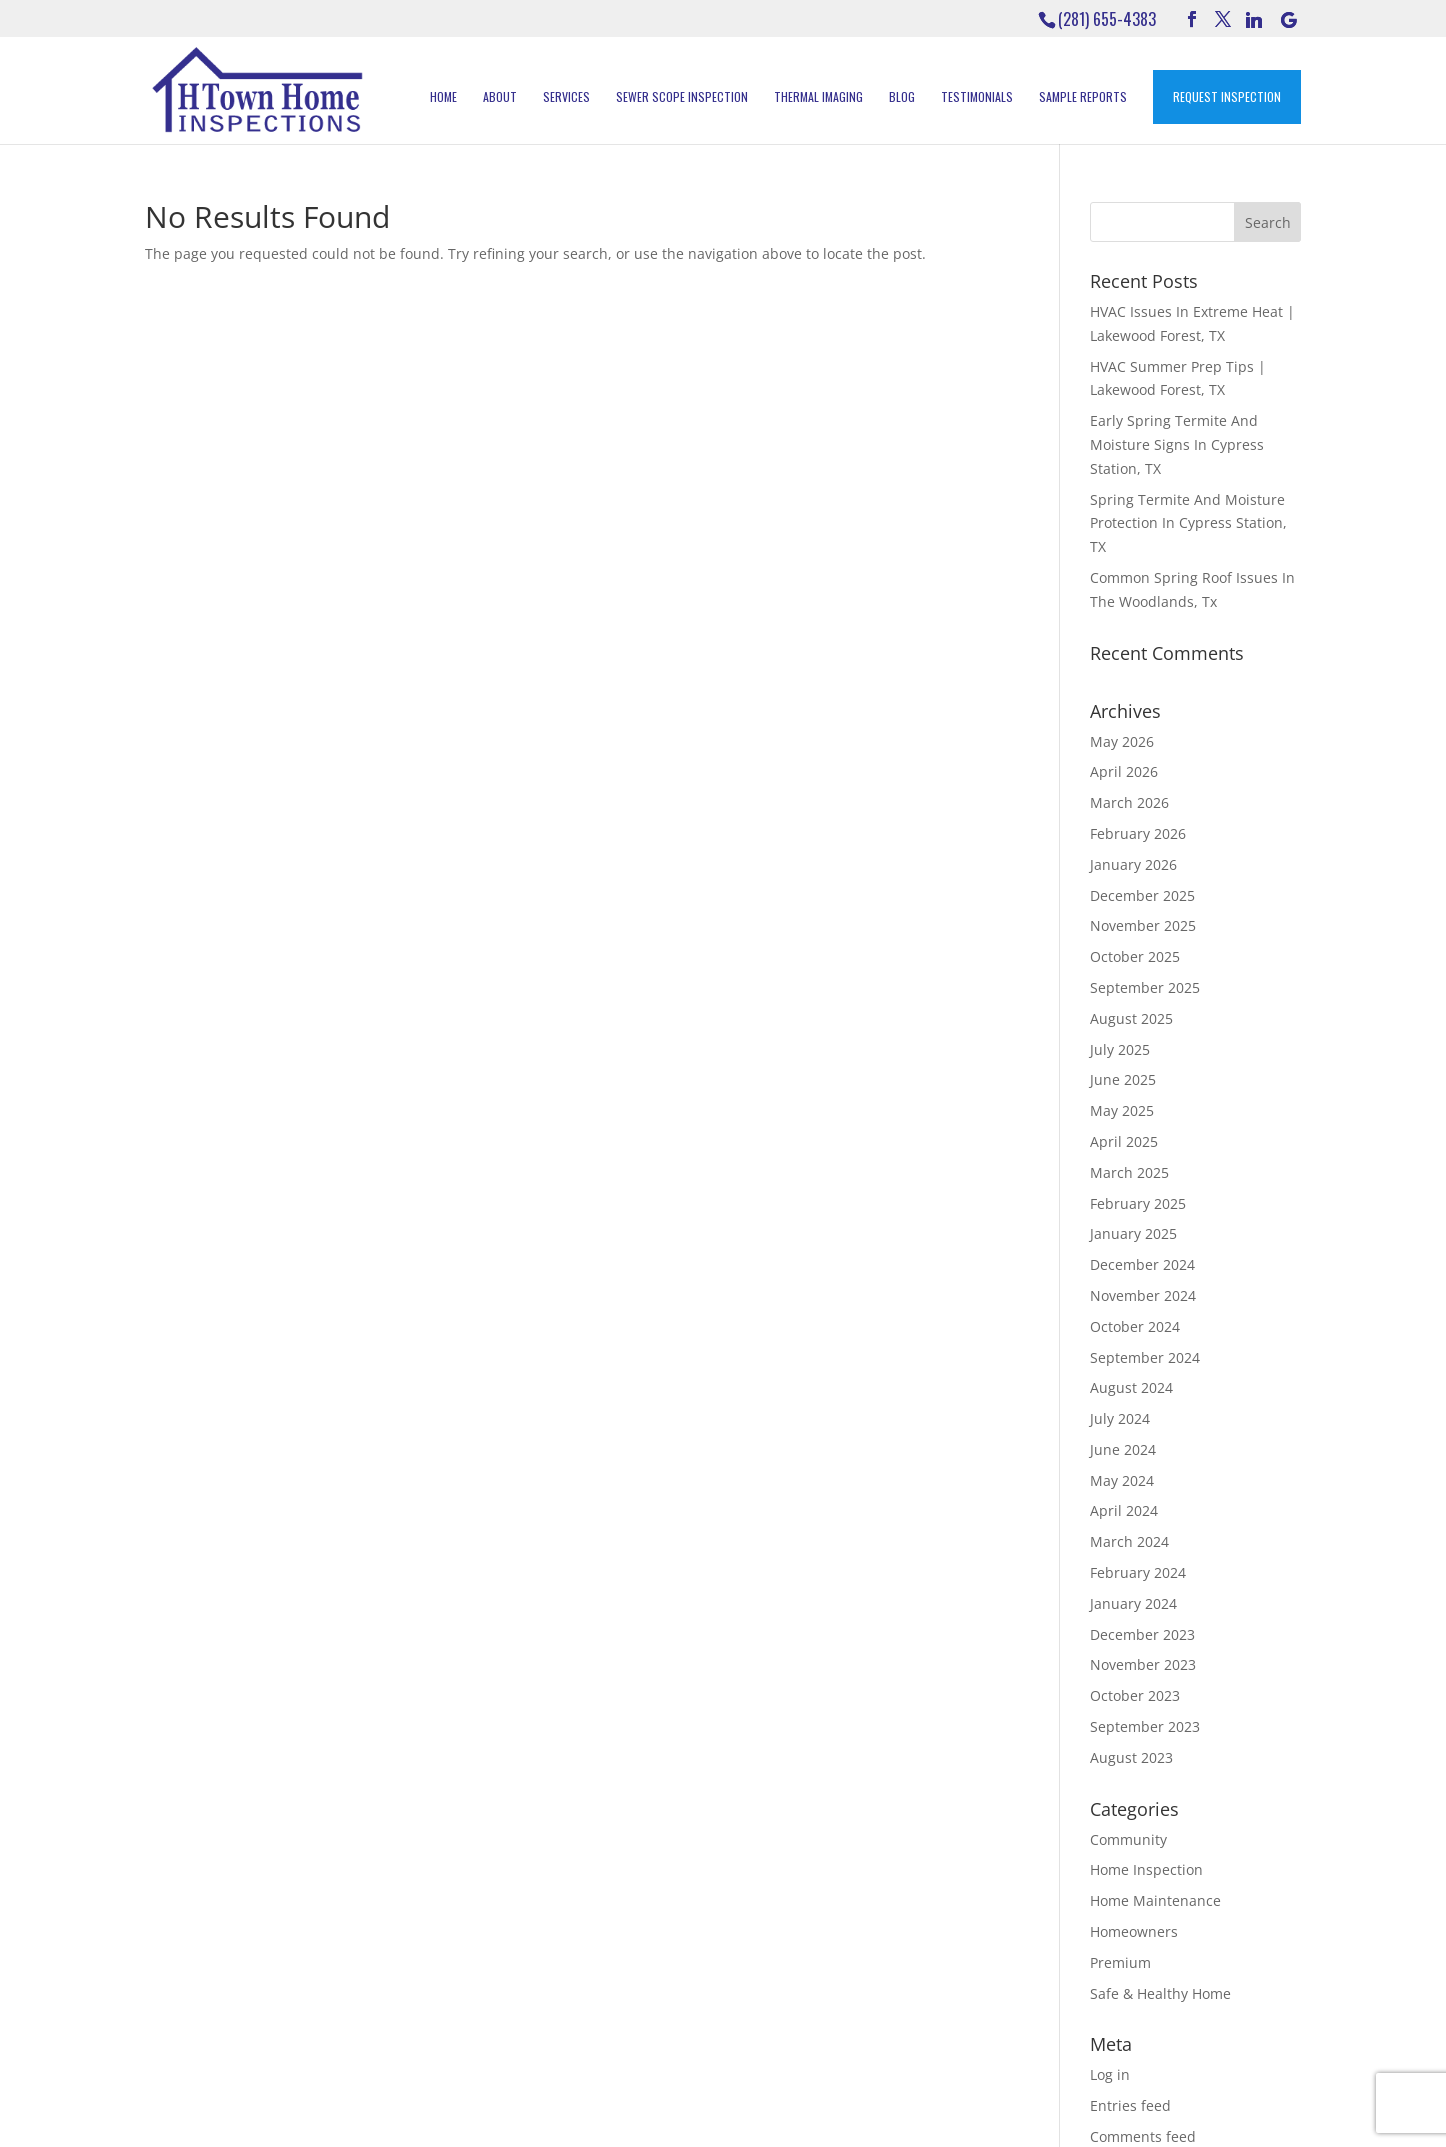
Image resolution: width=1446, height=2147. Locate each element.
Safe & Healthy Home (1160, 1993)
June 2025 (1123, 1079)
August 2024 (1131, 1387)
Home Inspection (1146, 1869)
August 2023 (1131, 1757)
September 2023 (1145, 1726)
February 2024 (1138, 1572)
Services (566, 97)
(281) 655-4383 (1107, 19)
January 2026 (1133, 864)
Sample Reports (1083, 97)
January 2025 (1133, 1233)
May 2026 (1122, 741)
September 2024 (1145, 1357)
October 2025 (1135, 956)
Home (443, 97)
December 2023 (1142, 1634)
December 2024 (1142, 1264)
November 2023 (1143, 1664)
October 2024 (1135, 1326)
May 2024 (1122, 1480)
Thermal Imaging (818, 97)
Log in (1110, 2074)
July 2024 (1120, 1418)
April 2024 (1124, 1510)
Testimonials (977, 97)
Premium (1120, 1962)
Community (1128, 1839)
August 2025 (1131, 1018)
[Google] (1289, 20)
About (500, 97)
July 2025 (1120, 1049)
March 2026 (1129, 802)
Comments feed (1143, 2136)
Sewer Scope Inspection (682, 97)
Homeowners (1134, 1931)
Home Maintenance (1155, 1900)
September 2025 (1145, 987)
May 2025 (1122, 1110)
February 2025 (1138, 1203)
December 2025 (1142, 895)
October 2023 (1135, 1695)
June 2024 (1123, 1449)
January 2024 (1133, 1603)
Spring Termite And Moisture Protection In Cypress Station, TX (1188, 523)
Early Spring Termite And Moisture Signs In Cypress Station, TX (1177, 444)
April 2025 (1124, 1141)
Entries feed (1130, 2105)
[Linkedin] (1254, 20)
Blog (902, 97)
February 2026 (1138, 833)
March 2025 (1129, 1172)
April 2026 (1124, 771)
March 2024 (1129, 1541)
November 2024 (1143, 1295)
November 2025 (1143, 925)
